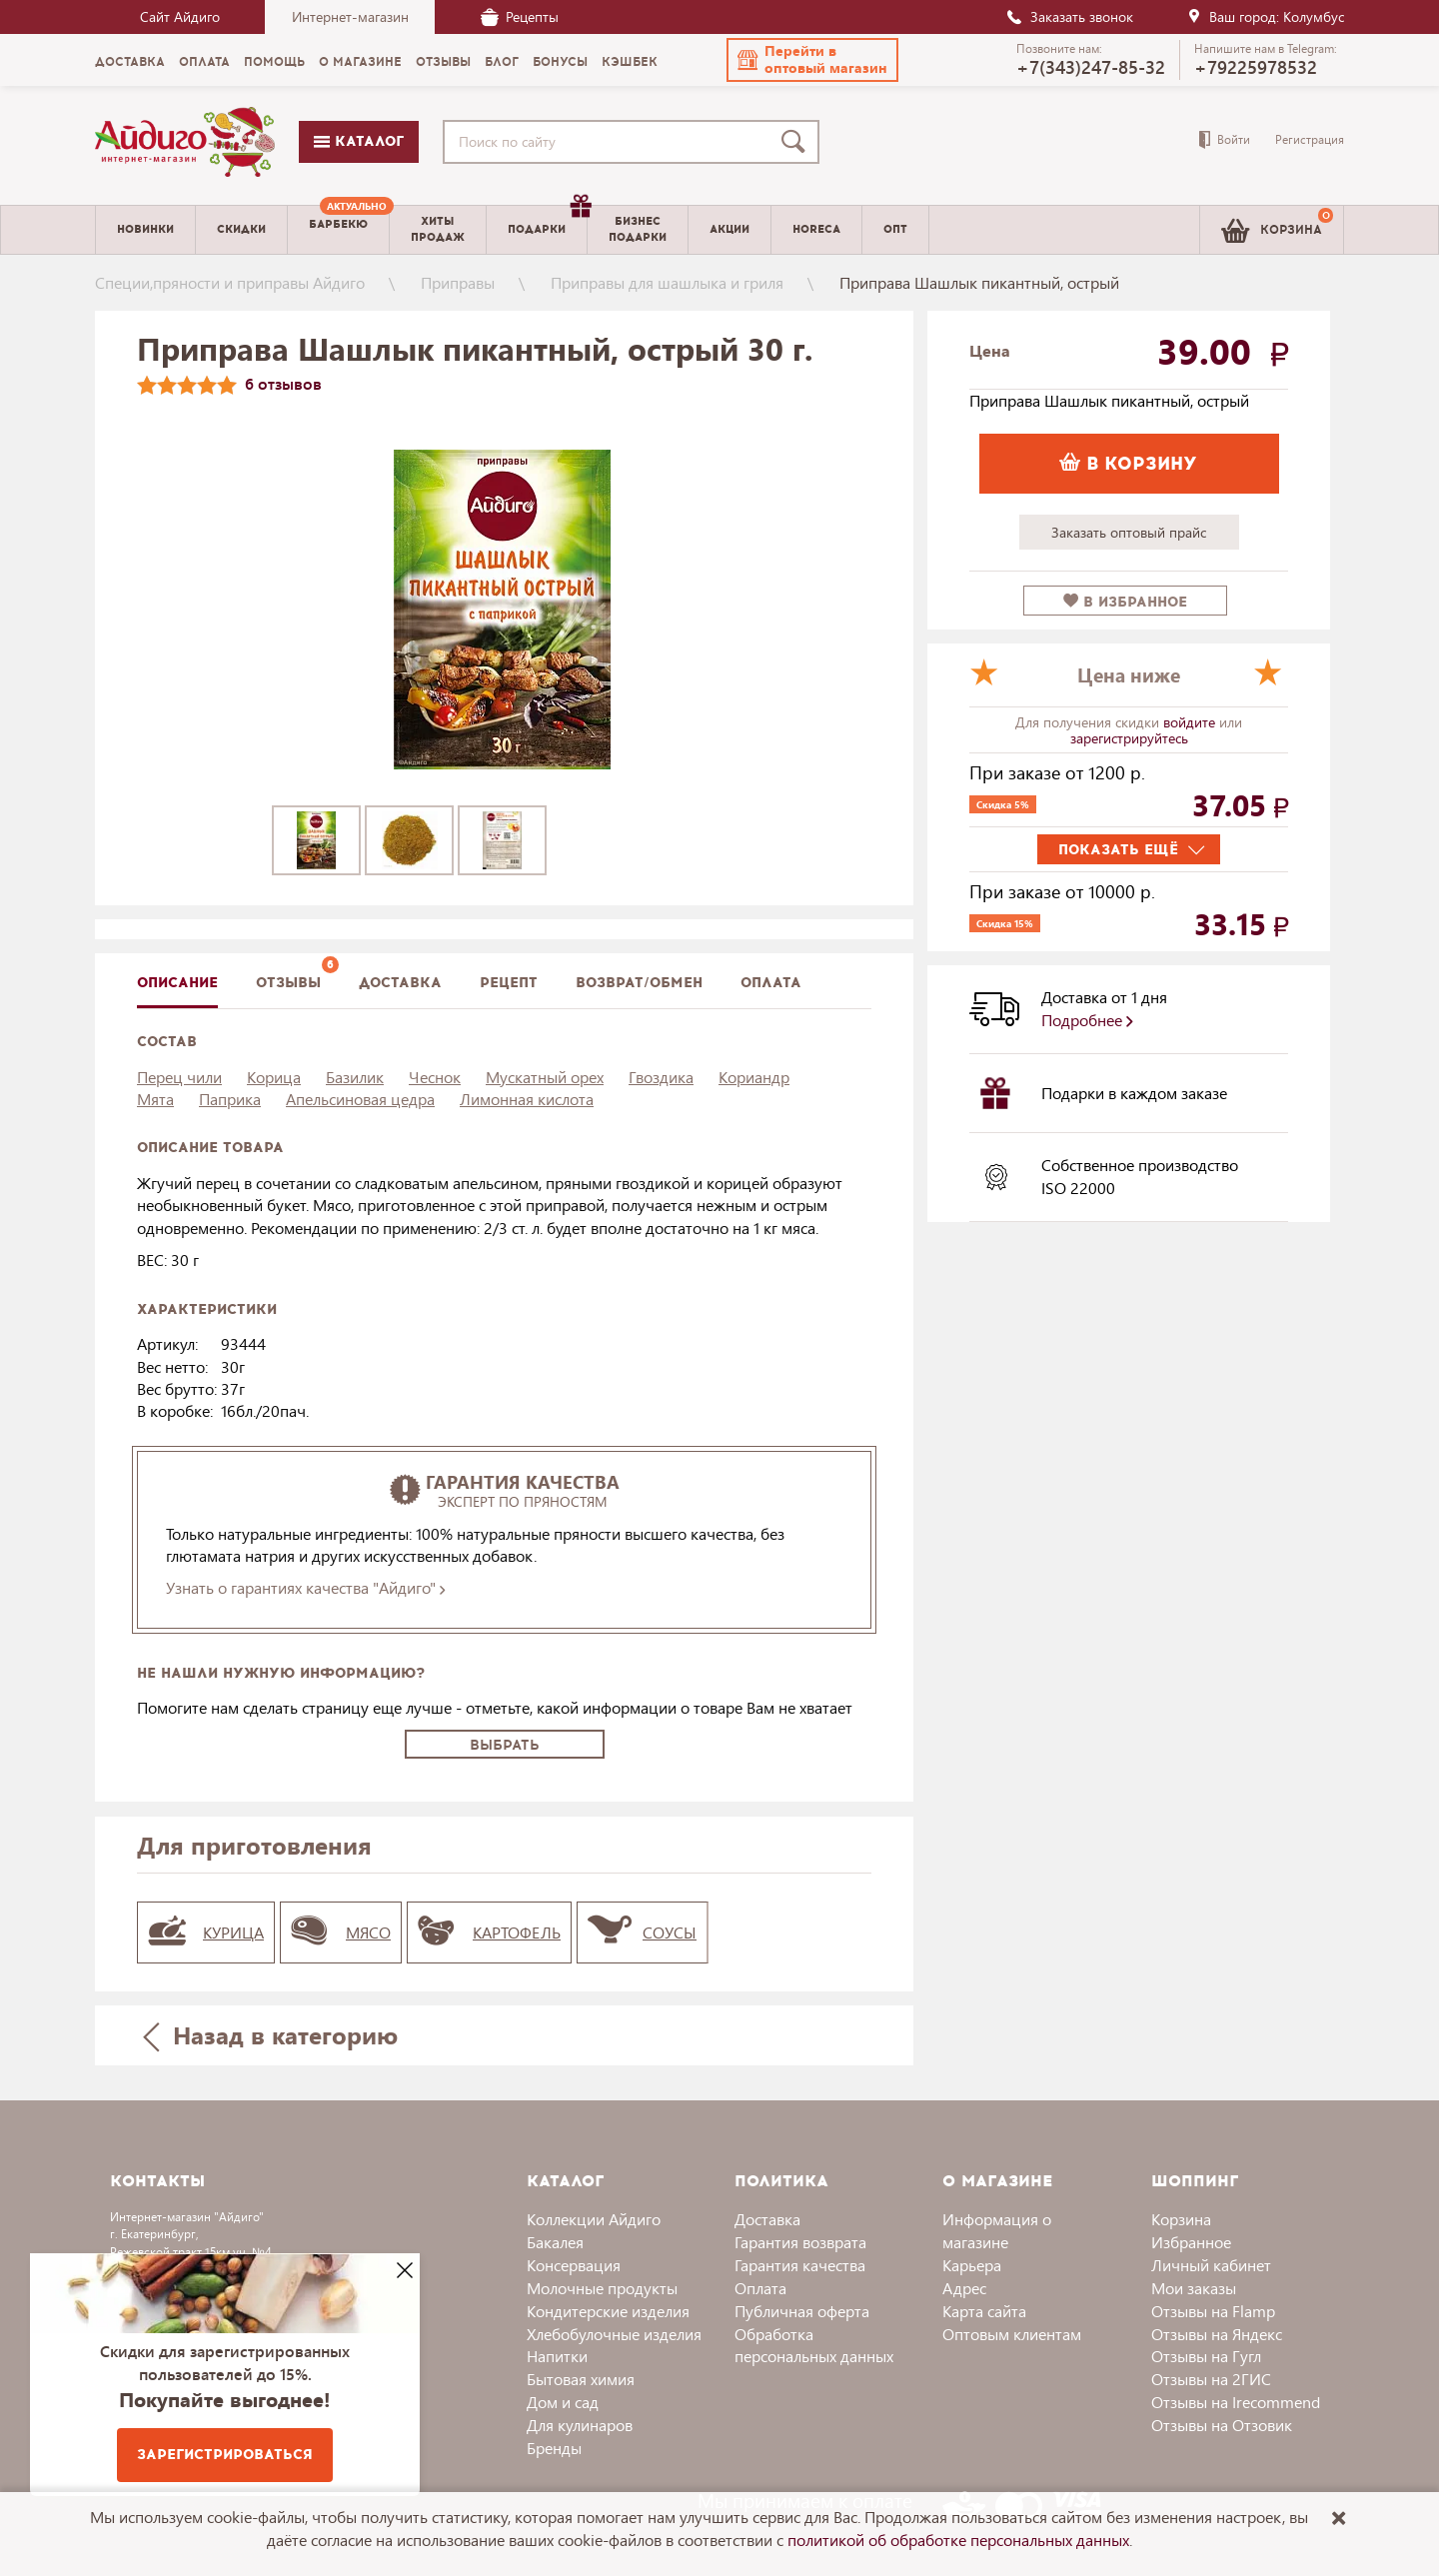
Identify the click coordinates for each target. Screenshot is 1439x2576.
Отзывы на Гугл (1206, 2355)
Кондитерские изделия (608, 2310)
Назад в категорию (271, 2034)
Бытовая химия (581, 2378)
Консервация (574, 2264)
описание (177, 982)
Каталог (359, 141)
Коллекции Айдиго (594, 2218)
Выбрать (505, 1745)
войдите (1191, 721)
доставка (400, 982)
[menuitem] (338, 230)
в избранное (1125, 602)
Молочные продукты (602, 2287)
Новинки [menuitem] (145, 229)
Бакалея (555, 2241)
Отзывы (288, 982)
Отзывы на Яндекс (1216, 2333)
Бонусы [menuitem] (560, 62)
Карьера (971, 2264)
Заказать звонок (1069, 16)
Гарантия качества (799, 2264)
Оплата (770, 982)
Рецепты (520, 16)
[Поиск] (797, 142)
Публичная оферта (801, 2310)
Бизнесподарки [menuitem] (638, 229)
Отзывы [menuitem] (443, 62)
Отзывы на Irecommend (1235, 2401)
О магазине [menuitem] (360, 62)
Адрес (964, 2287)
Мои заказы (1193, 2287)
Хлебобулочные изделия (614, 2333)
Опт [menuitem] (895, 229)
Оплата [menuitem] (204, 62)
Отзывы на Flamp (1213, 2310)
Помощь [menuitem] (274, 62)
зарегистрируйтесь (1129, 737)
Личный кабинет (1211, 2264)
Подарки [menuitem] (547, 222)
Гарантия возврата (800, 2241)
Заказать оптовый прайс (1128, 532)
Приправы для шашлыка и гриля (667, 282)
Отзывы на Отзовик (1221, 2424)
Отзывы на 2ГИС (1211, 2378)
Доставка (767, 2218)
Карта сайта (984, 2310)
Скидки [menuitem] (241, 229)
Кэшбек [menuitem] (630, 62)
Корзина (1181, 2218)
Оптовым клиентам (1011, 2333)
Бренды (554, 2447)
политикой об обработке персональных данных (958, 2539)
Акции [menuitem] (729, 229)
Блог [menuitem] (502, 62)
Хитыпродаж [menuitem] (438, 229)
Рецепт (509, 982)
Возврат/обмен (639, 982)
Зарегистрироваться (225, 2454)
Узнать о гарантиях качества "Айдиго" (305, 1587)
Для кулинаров (580, 2424)
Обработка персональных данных (813, 2345)
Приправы (458, 282)
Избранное (1191, 2241)
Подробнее (1087, 1019)
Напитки (557, 2355)
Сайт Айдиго (180, 16)
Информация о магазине (996, 2230)
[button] (812, 60)
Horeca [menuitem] (816, 229)
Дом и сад (563, 2401)
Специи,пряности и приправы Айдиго (230, 282)
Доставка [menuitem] (130, 62)
